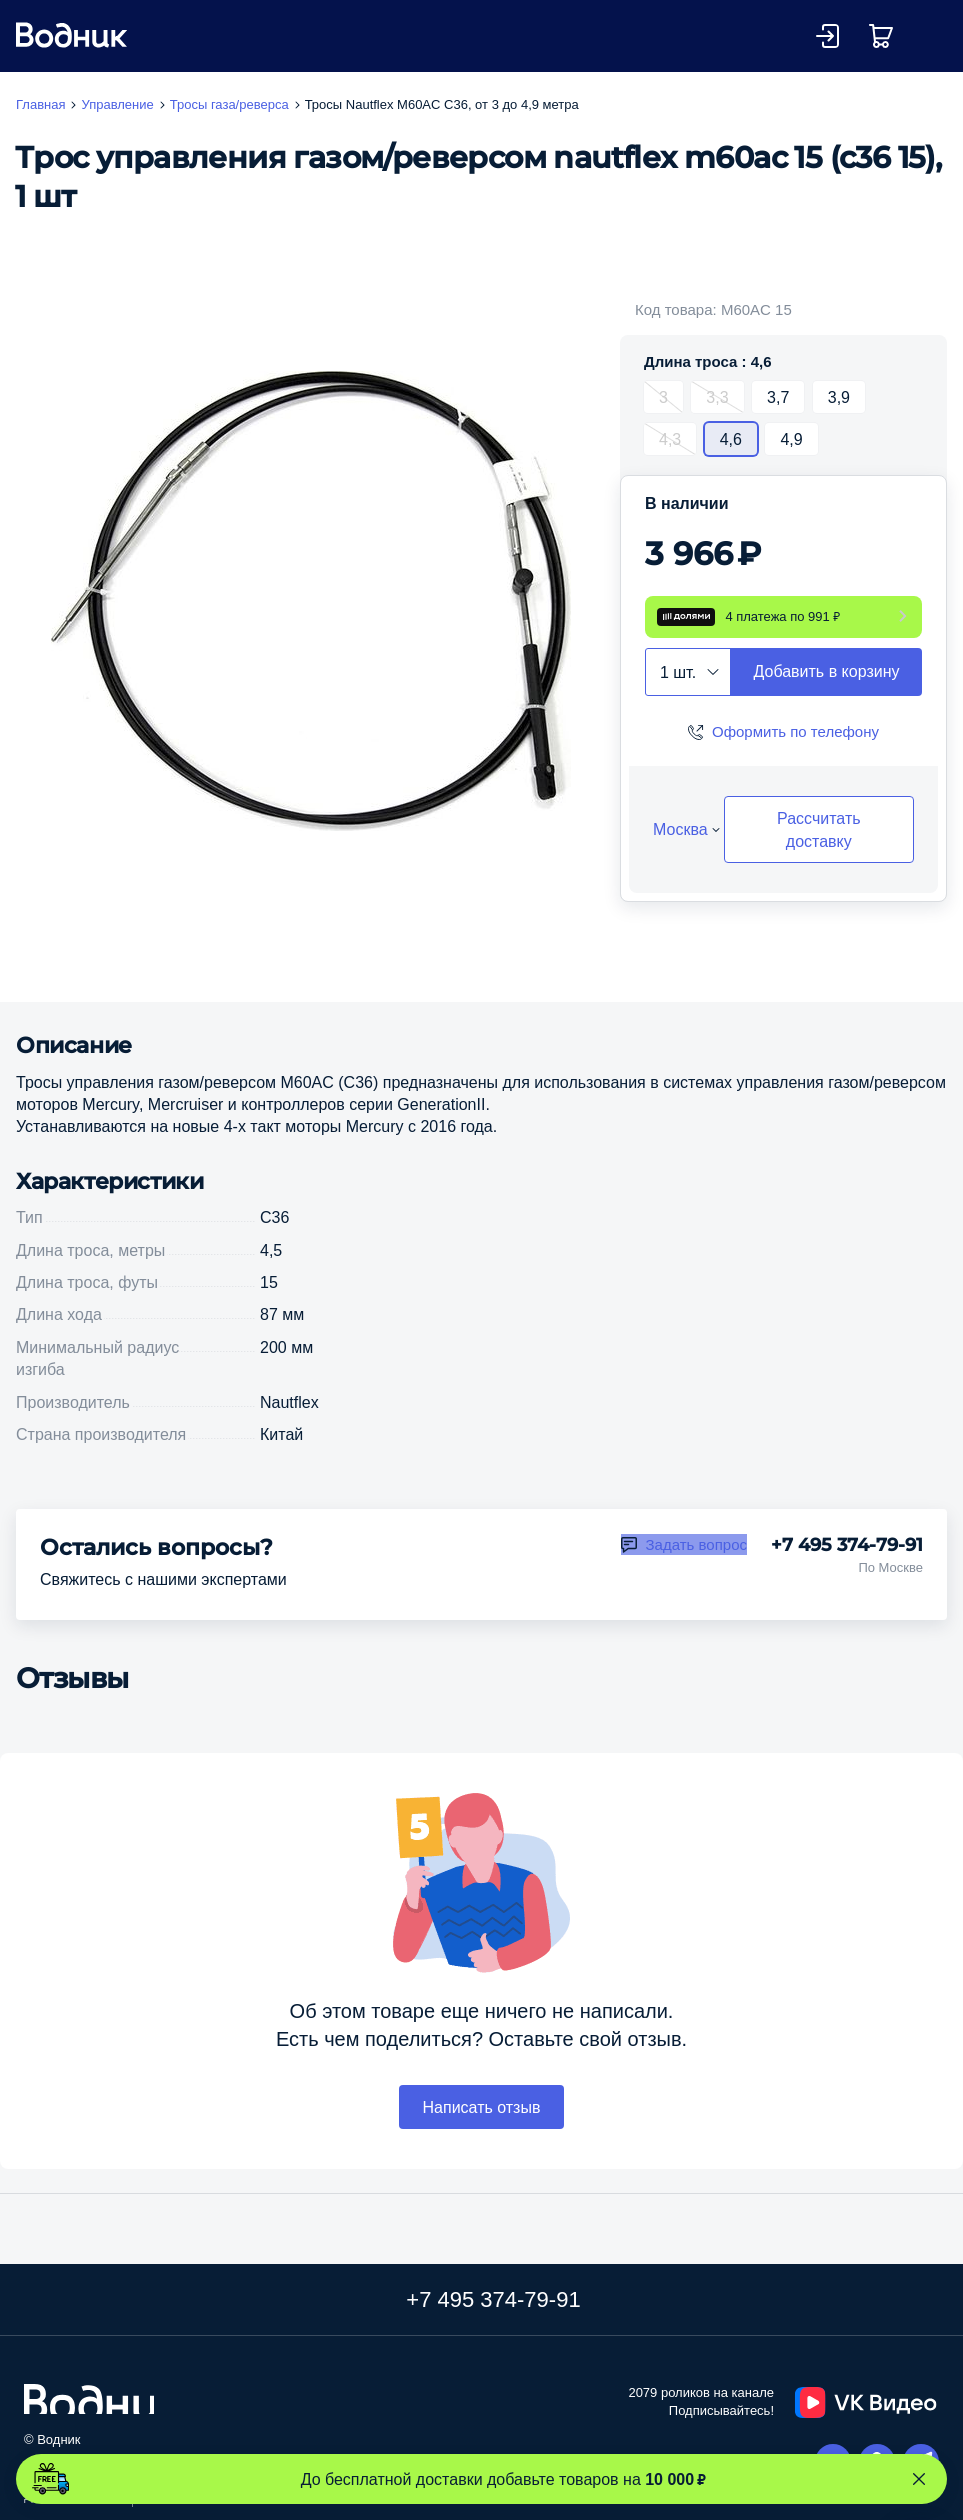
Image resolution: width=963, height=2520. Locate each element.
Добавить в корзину (826, 671)
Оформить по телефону (795, 731)
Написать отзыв (482, 2107)
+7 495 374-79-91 (847, 1545)
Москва (680, 829)
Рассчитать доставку (819, 829)
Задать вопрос (696, 1544)
